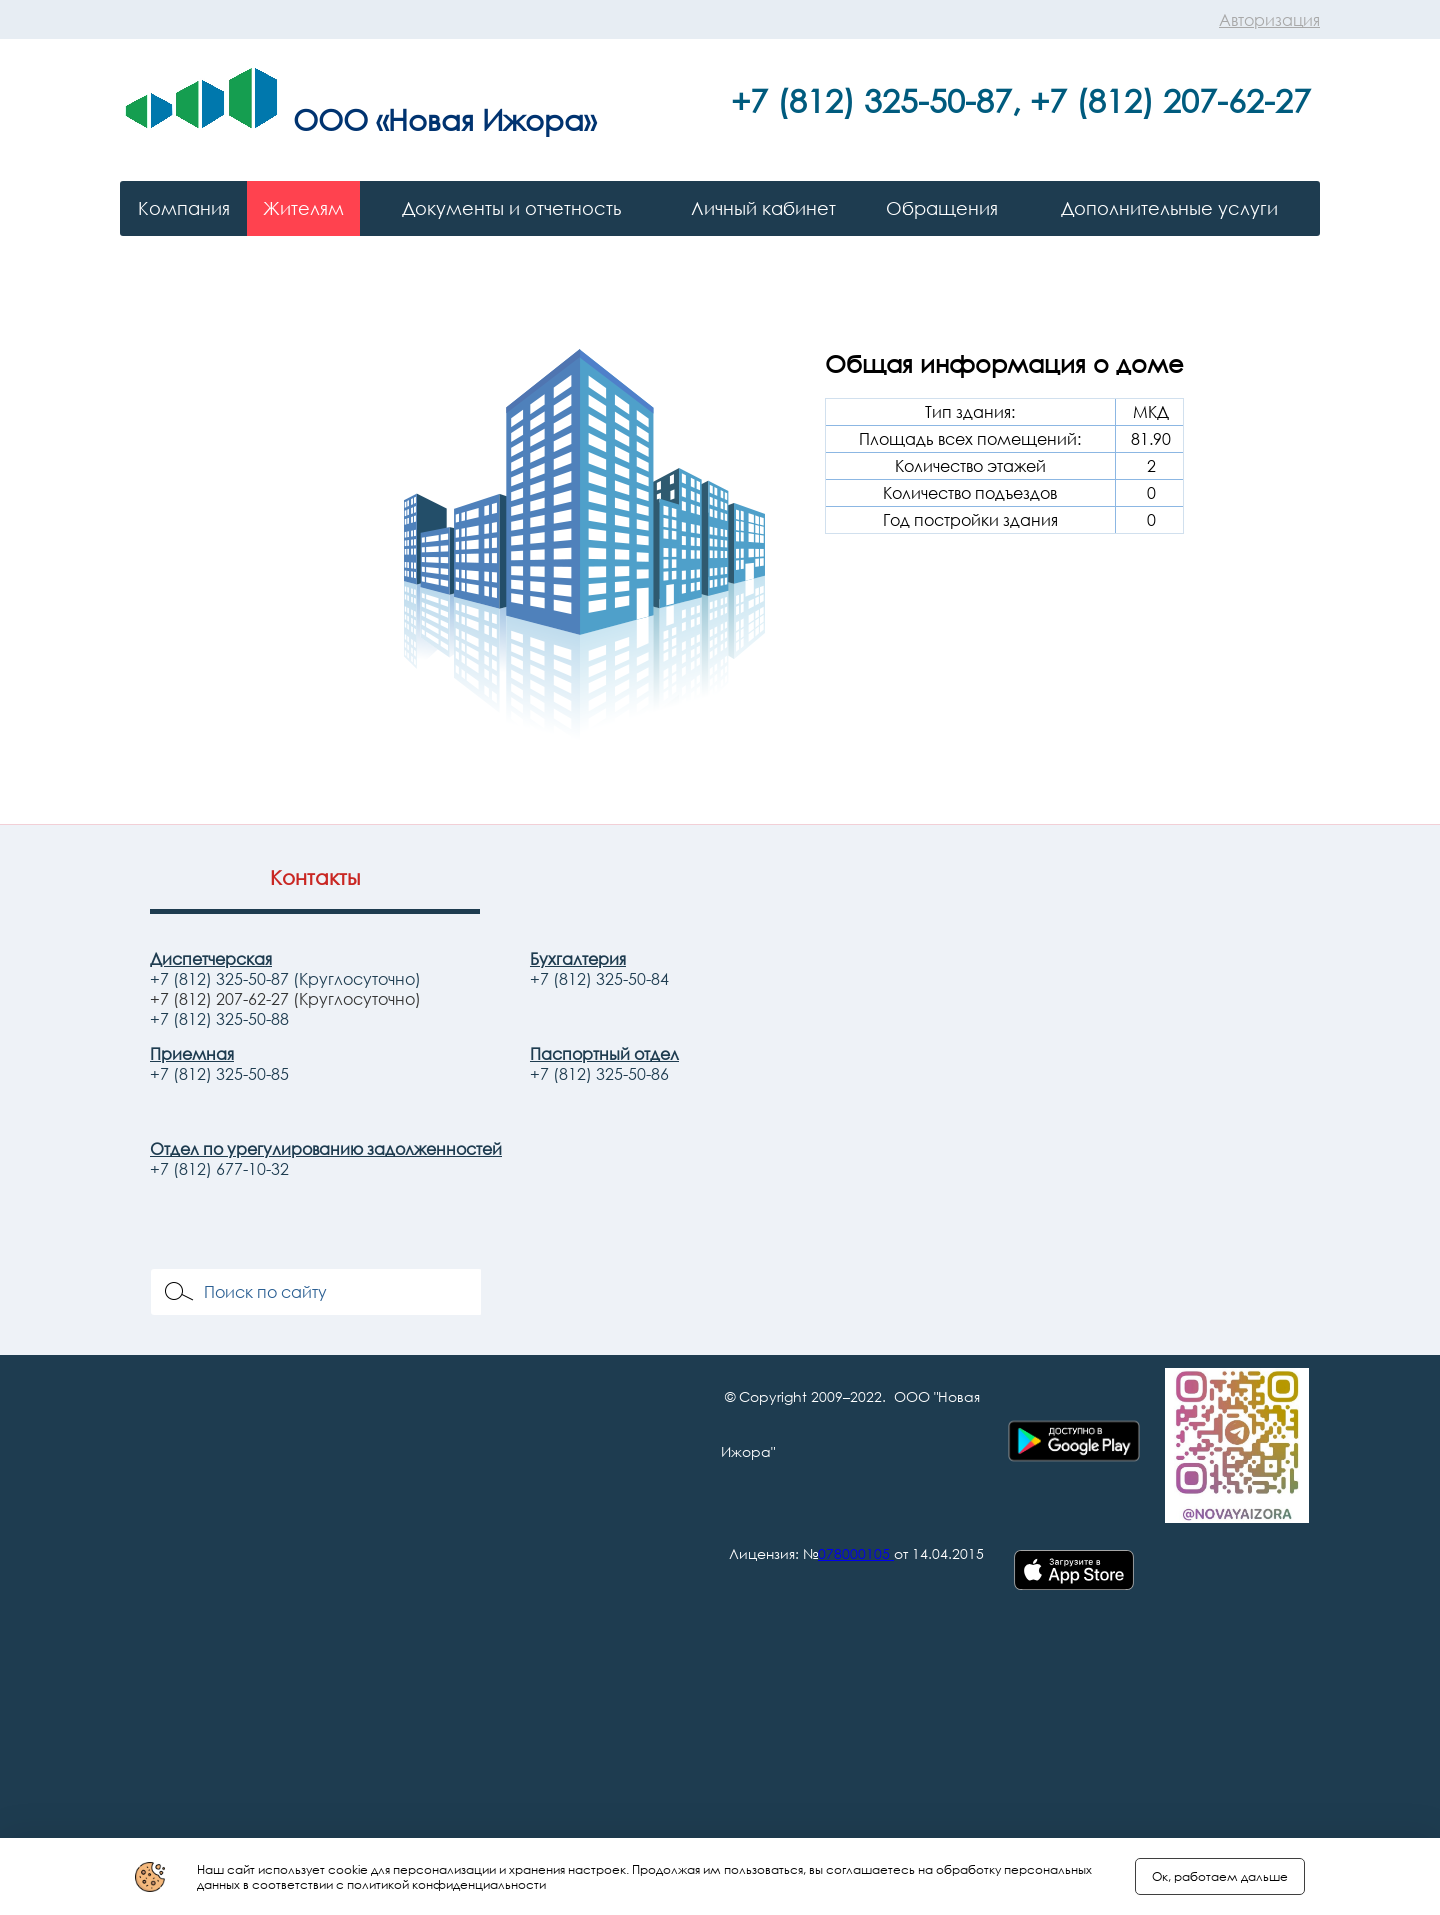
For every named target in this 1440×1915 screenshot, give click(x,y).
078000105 (854, 1553)
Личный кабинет (763, 208)
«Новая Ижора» (486, 119)
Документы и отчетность (511, 208)
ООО (330, 119)
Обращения (942, 208)
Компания (184, 208)
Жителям (303, 208)
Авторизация (1269, 20)
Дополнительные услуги (1169, 208)
